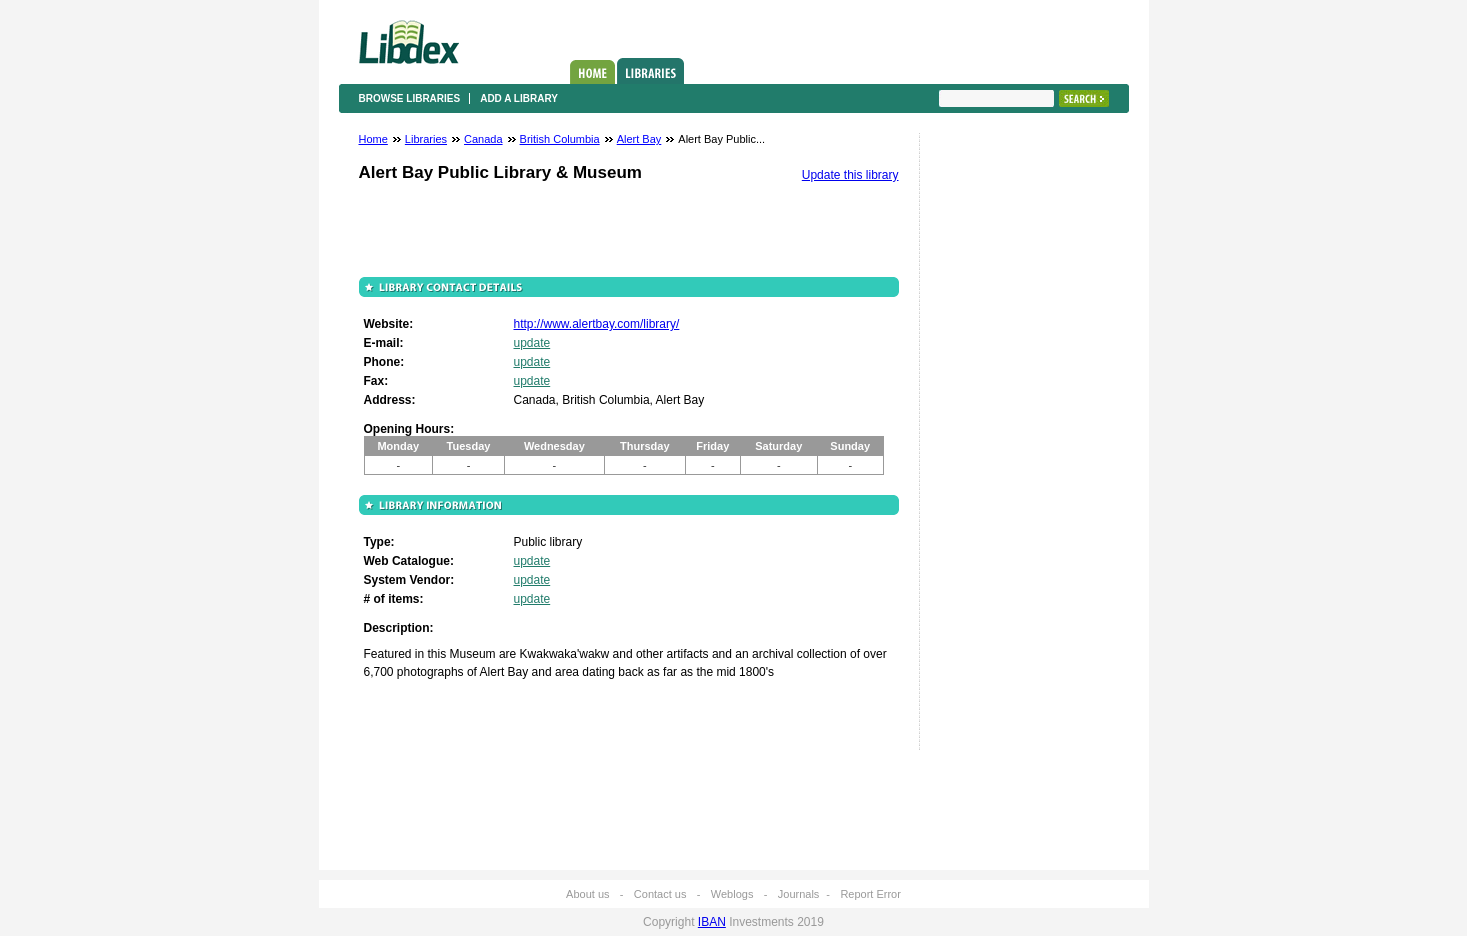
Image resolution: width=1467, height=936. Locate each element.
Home (592, 72)
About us (587, 894)
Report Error (870, 894)
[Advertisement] (999, 447)
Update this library (850, 175)
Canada (483, 139)
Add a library (519, 98)
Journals (799, 894)
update (532, 343)
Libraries (650, 71)
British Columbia (560, 139)
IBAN (712, 922)
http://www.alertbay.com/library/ (597, 324)
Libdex (409, 42)
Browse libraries (410, 98)
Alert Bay (639, 139)
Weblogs (732, 894)
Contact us (660, 894)
